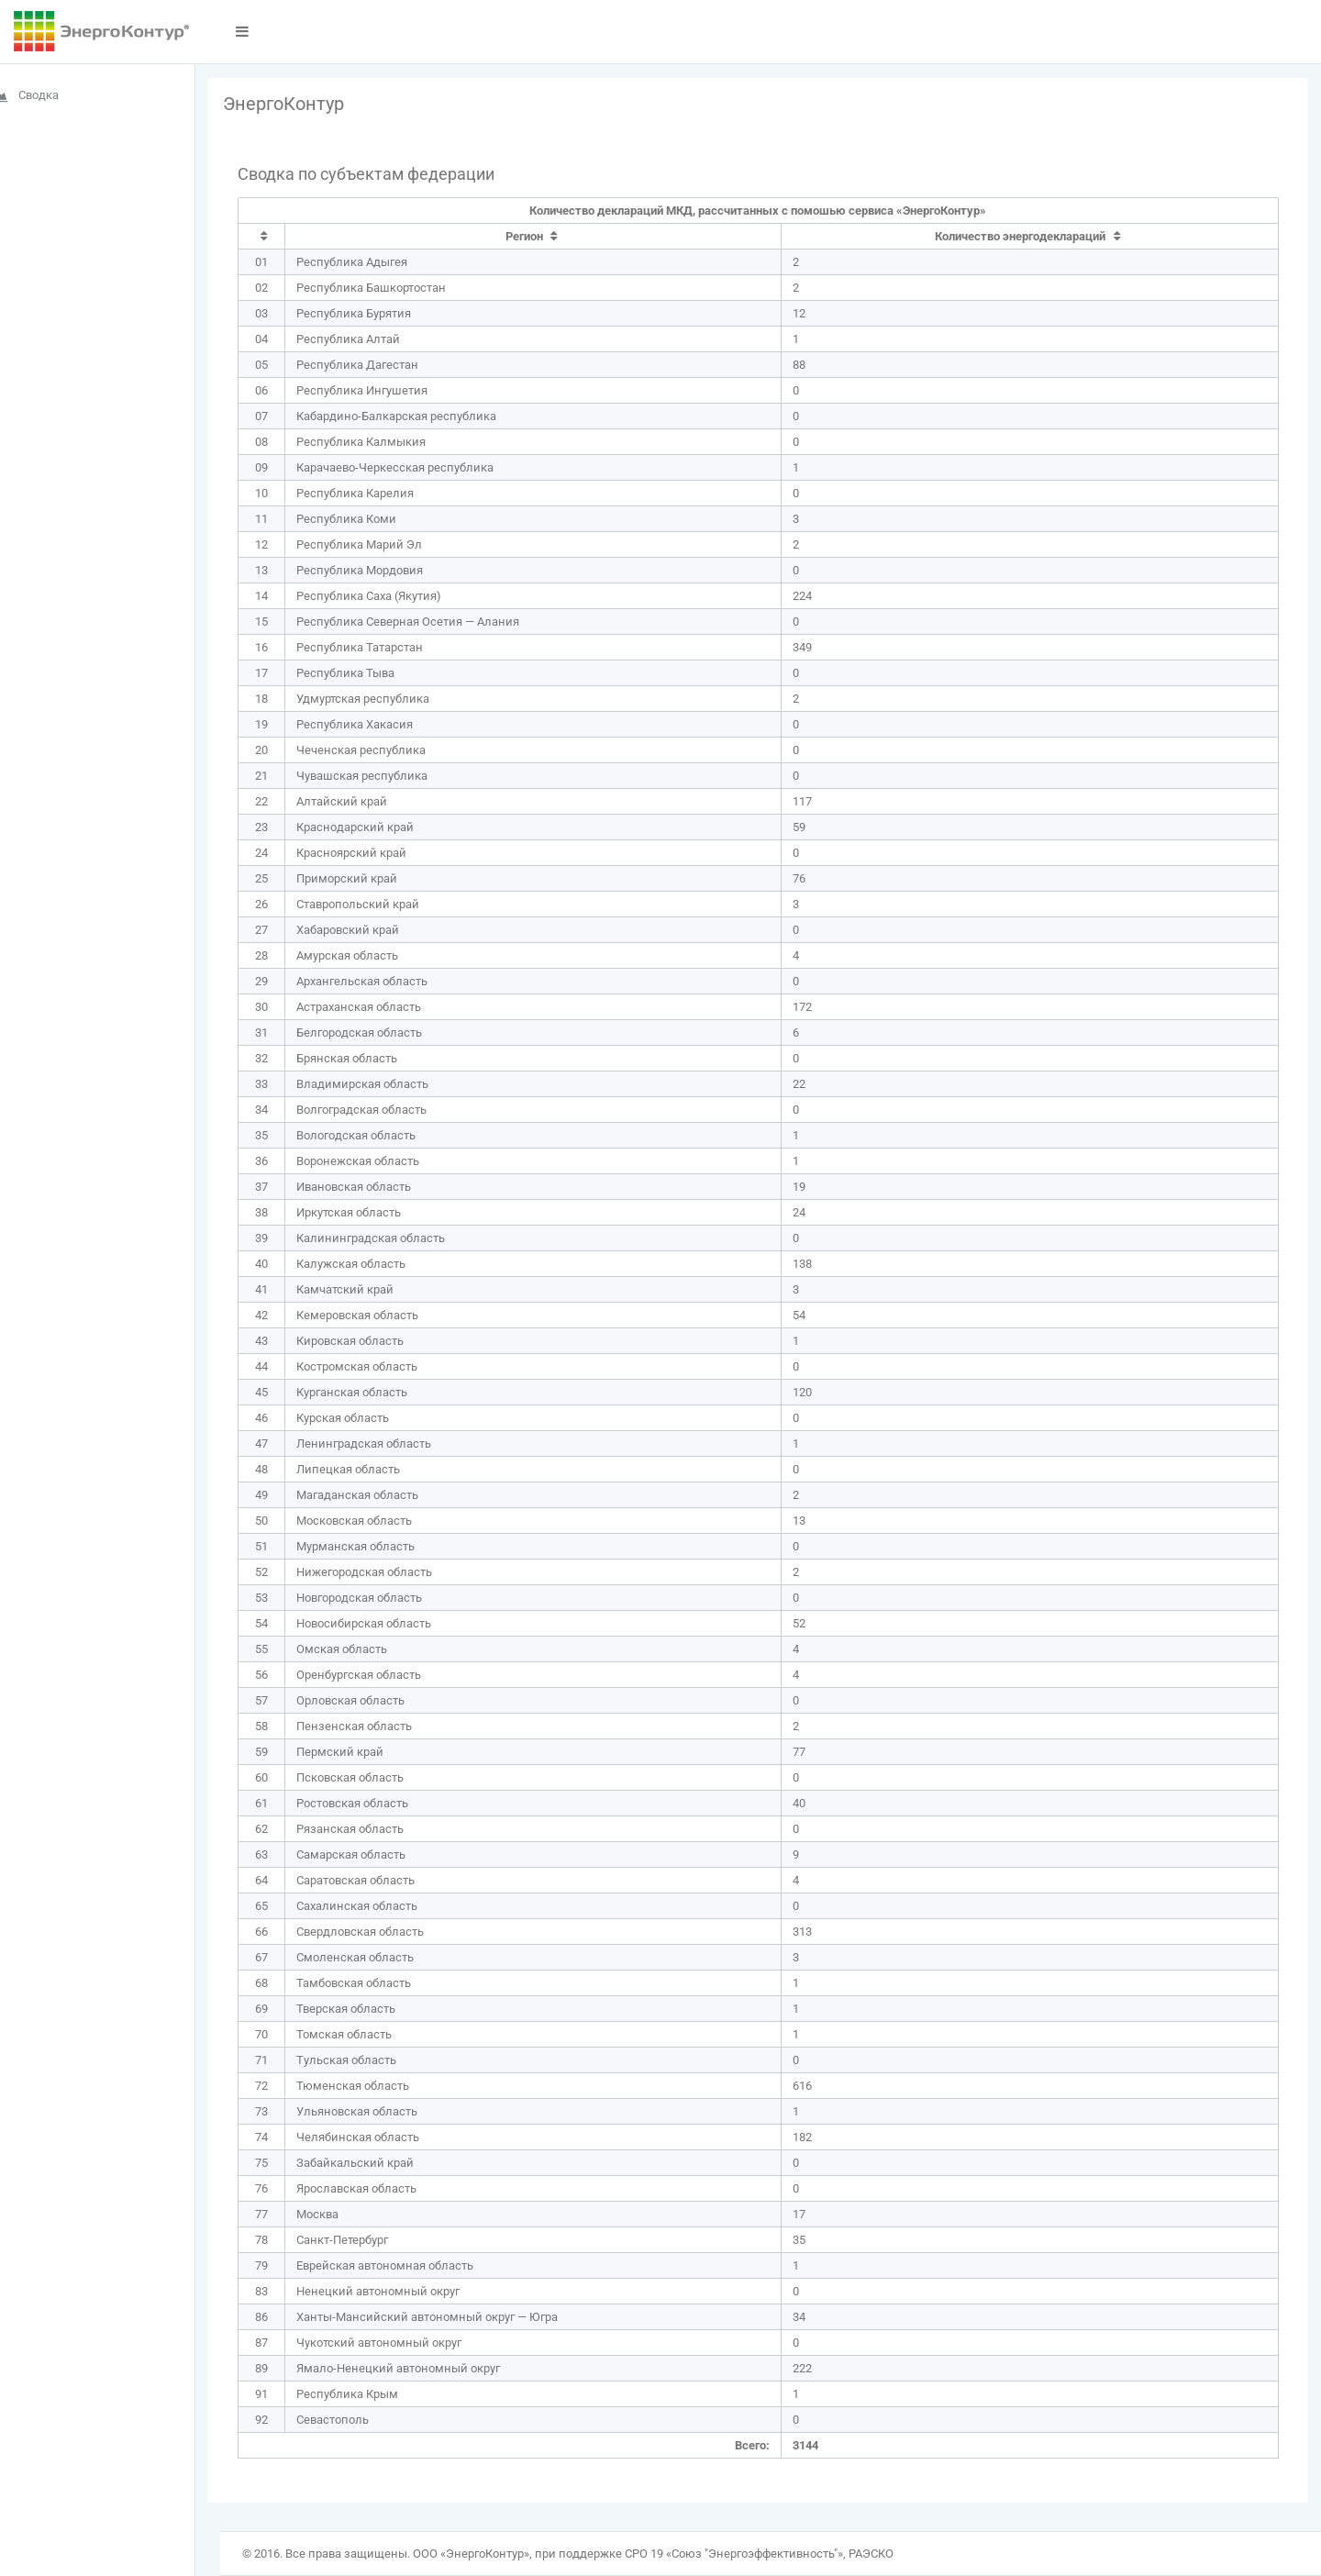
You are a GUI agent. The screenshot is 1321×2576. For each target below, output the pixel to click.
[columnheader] (286, 237)
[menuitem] (109, 95)
